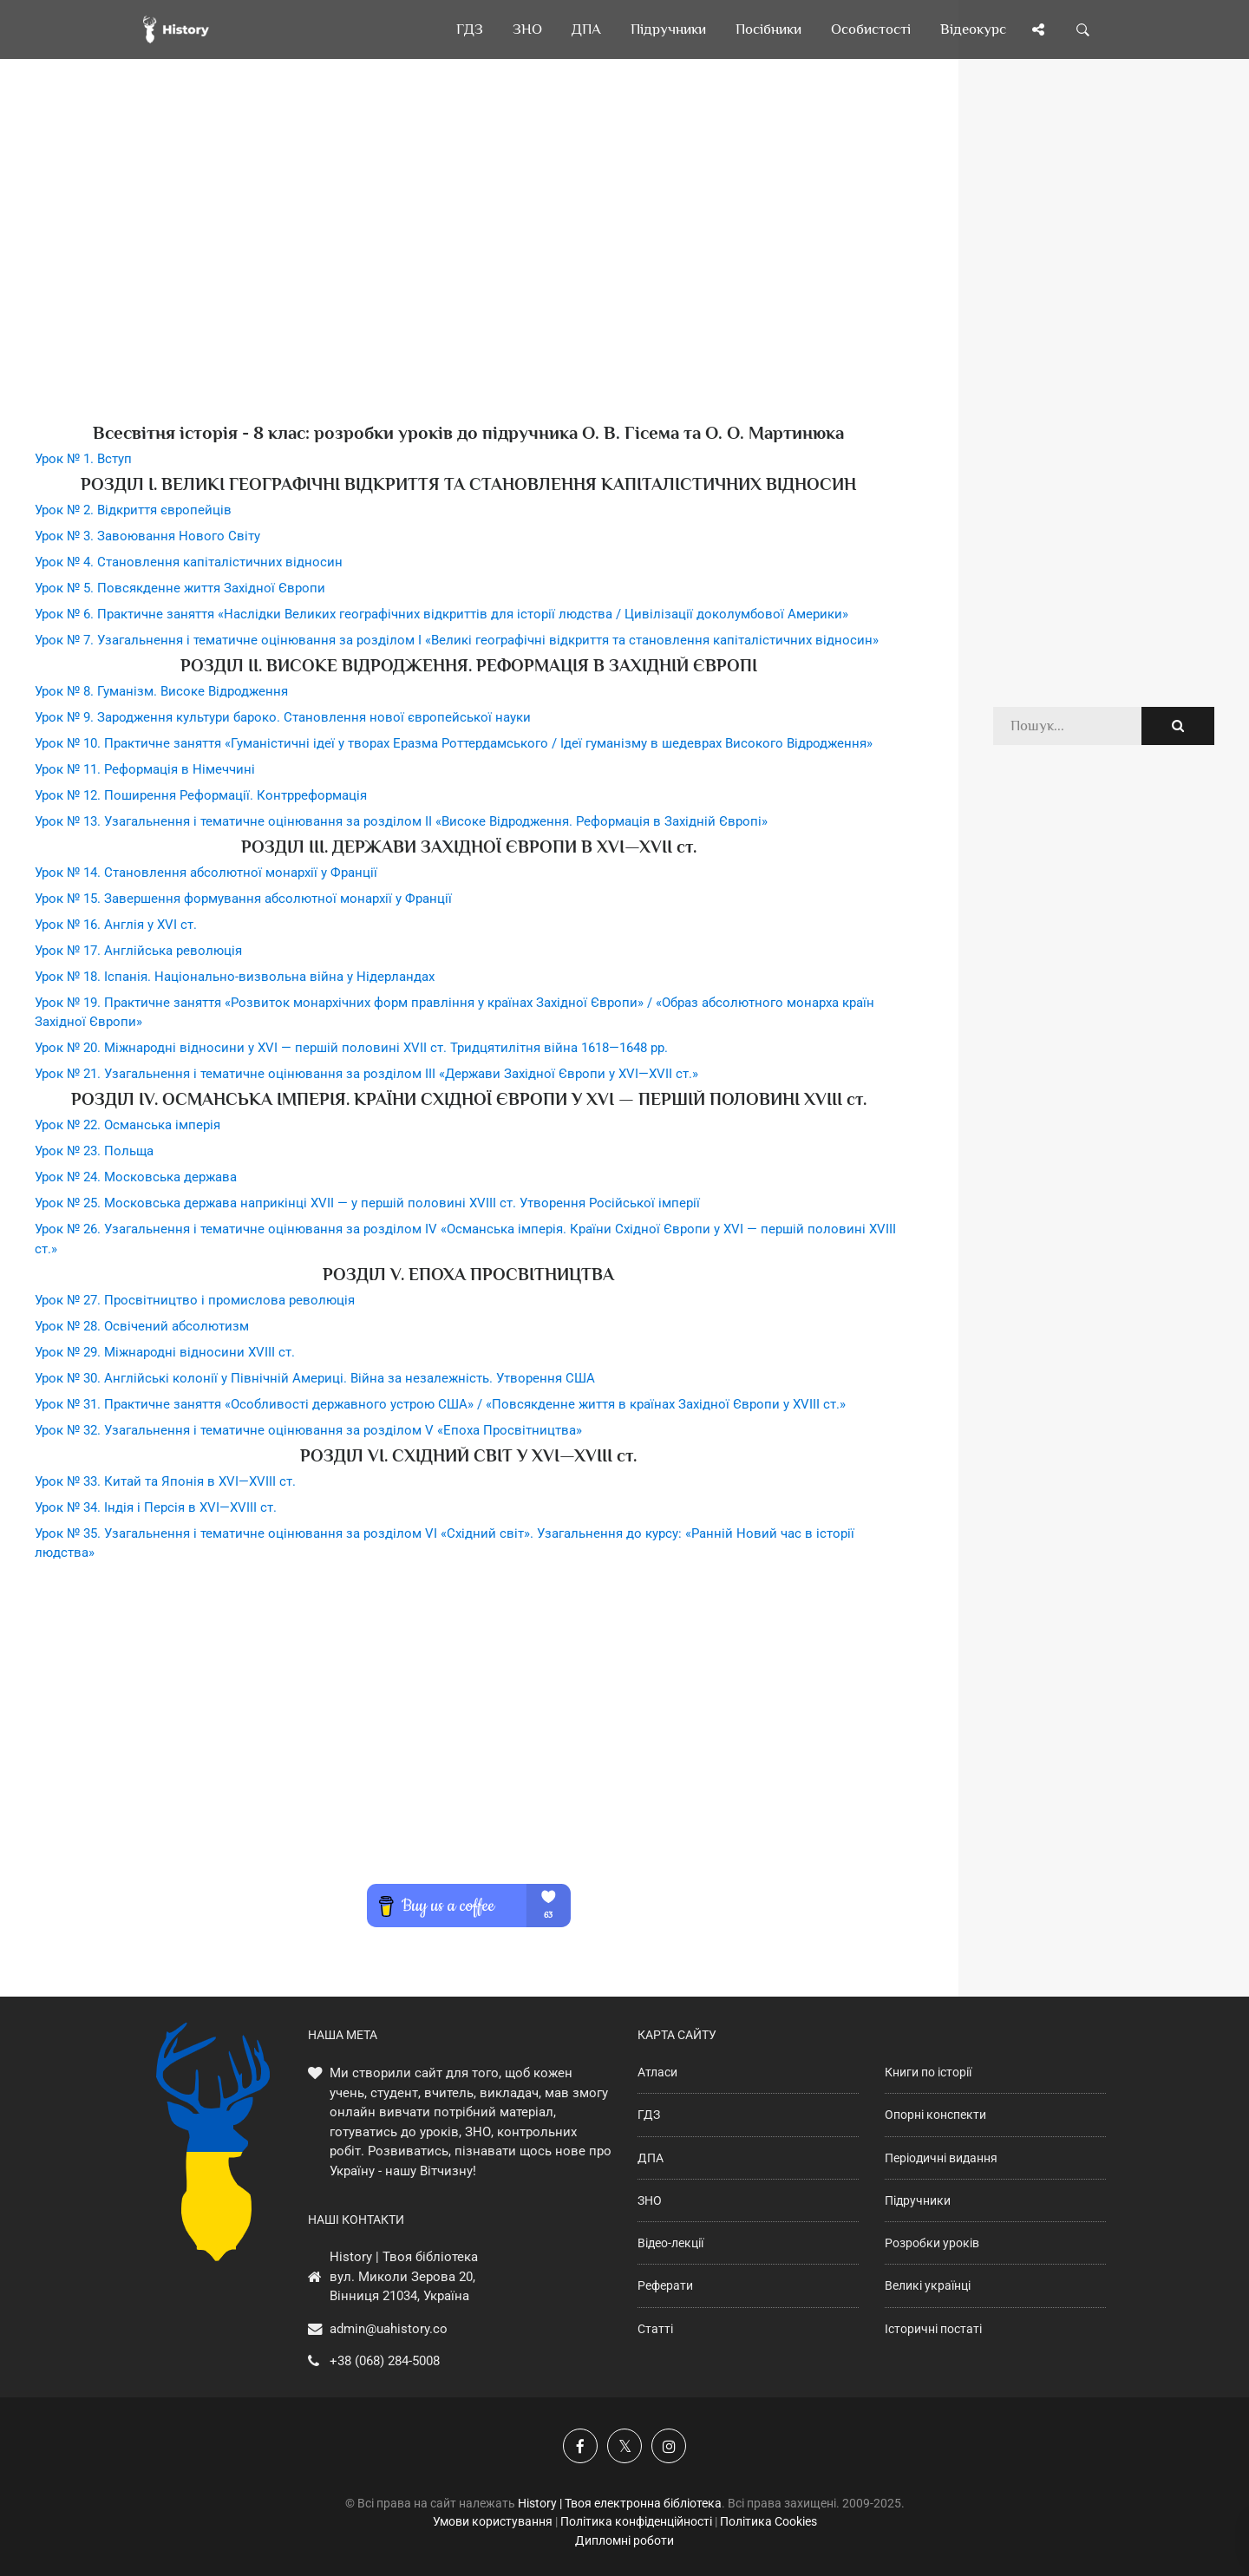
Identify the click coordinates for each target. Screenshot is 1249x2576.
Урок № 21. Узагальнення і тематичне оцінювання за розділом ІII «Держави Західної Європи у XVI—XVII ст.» (366, 1074)
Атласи (657, 2072)
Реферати (665, 2285)
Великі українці (928, 2285)
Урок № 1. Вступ (83, 459)
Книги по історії (928, 2072)
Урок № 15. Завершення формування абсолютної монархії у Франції (243, 898)
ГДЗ (649, 2115)
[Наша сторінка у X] (624, 2446)
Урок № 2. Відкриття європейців (133, 510)
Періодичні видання (941, 2158)
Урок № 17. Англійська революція (138, 950)
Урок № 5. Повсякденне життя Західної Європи (180, 588)
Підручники (918, 2200)
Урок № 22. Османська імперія (127, 1125)
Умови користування (493, 2521)
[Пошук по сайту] (1083, 29)
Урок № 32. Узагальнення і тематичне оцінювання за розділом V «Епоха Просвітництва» (308, 1430)
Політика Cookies (768, 2521)
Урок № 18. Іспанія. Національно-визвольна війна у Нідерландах (235, 976)
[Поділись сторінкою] (1038, 29)
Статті (655, 2329)
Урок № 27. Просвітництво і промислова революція (195, 1300)
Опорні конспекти (935, 2115)
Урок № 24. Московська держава (136, 1177)
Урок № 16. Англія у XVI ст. (116, 924)
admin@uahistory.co (389, 2329)
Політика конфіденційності (636, 2521)
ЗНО (650, 2200)
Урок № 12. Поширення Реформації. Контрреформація (201, 795)
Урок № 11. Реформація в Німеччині (145, 769)
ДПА (651, 2158)
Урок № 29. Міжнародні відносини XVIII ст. (165, 1352)
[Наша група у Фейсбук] (580, 2446)
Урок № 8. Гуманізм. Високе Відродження (161, 691)
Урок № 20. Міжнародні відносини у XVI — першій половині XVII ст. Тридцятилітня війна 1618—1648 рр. (351, 1048)
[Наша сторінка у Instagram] (668, 2446)
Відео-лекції (670, 2243)
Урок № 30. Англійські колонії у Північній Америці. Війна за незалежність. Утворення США (315, 1378)
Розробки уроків (932, 2243)
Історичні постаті (933, 2329)
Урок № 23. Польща (94, 1151)
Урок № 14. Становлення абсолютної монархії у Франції (206, 872)
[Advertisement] (468, 268)
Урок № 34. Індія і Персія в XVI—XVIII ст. (156, 1507)
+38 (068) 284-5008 (385, 2361)
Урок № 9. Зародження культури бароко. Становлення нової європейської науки (283, 717)
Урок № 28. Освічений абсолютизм (142, 1326)
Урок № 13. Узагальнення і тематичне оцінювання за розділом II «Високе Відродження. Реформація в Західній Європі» (401, 821)
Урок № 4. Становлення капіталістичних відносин (189, 562)
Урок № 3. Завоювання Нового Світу (147, 536)
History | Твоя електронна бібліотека (620, 2503)
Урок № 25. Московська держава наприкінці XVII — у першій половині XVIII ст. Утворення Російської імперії (367, 1203)
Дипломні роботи (624, 2540)
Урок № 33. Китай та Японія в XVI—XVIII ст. (165, 1481)
